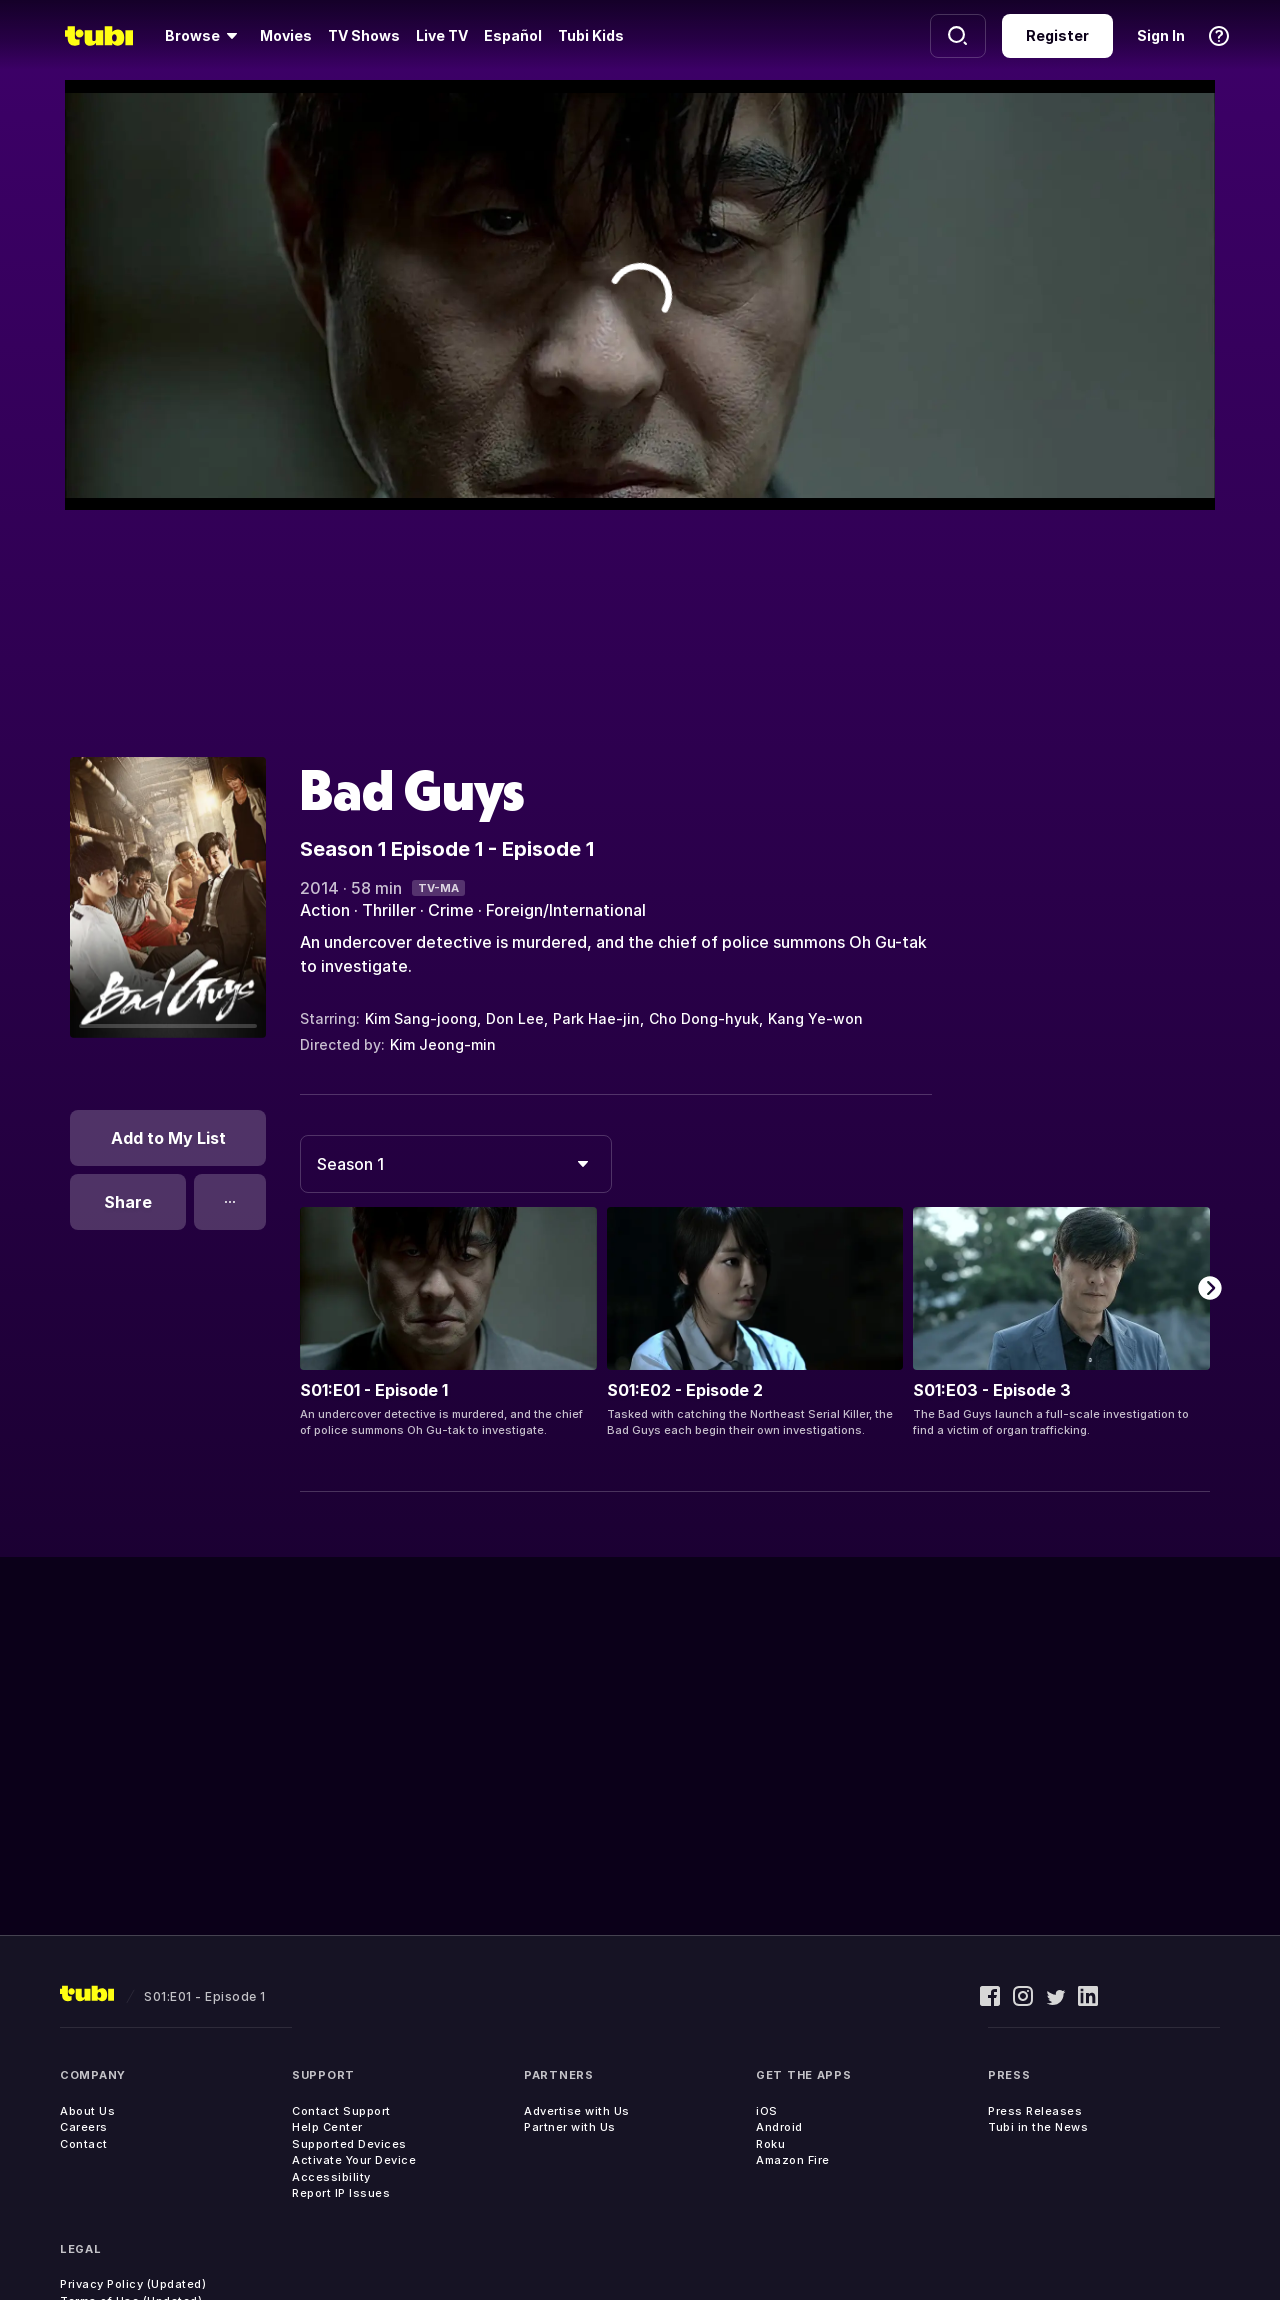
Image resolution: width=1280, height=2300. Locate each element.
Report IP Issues (341, 2193)
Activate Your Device (354, 2160)
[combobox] (456, 1164)
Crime (451, 910)
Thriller (389, 910)
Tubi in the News (1038, 2127)
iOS (767, 2111)
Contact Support (341, 2111)
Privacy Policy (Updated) (133, 2284)
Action (325, 910)
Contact (84, 2144)
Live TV (442, 35)
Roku (770, 2144)
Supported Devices (349, 2144)
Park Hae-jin (596, 1018)
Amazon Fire (793, 2160)
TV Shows (364, 35)
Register (1057, 35)
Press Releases (1035, 2111)
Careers (84, 2127)
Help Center (327, 2127)
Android (779, 2127)
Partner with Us (570, 2127)
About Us (87, 2111)
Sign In (1161, 35)
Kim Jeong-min (443, 1044)
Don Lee (515, 1018)
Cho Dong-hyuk (704, 1018)
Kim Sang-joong (421, 1018)
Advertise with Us (577, 2111)
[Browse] (204, 36)
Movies (286, 35)
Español (513, 35)
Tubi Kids (591, 35)
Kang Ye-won (815, 1018)
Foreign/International (566, 910)
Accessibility (331, 2177)
